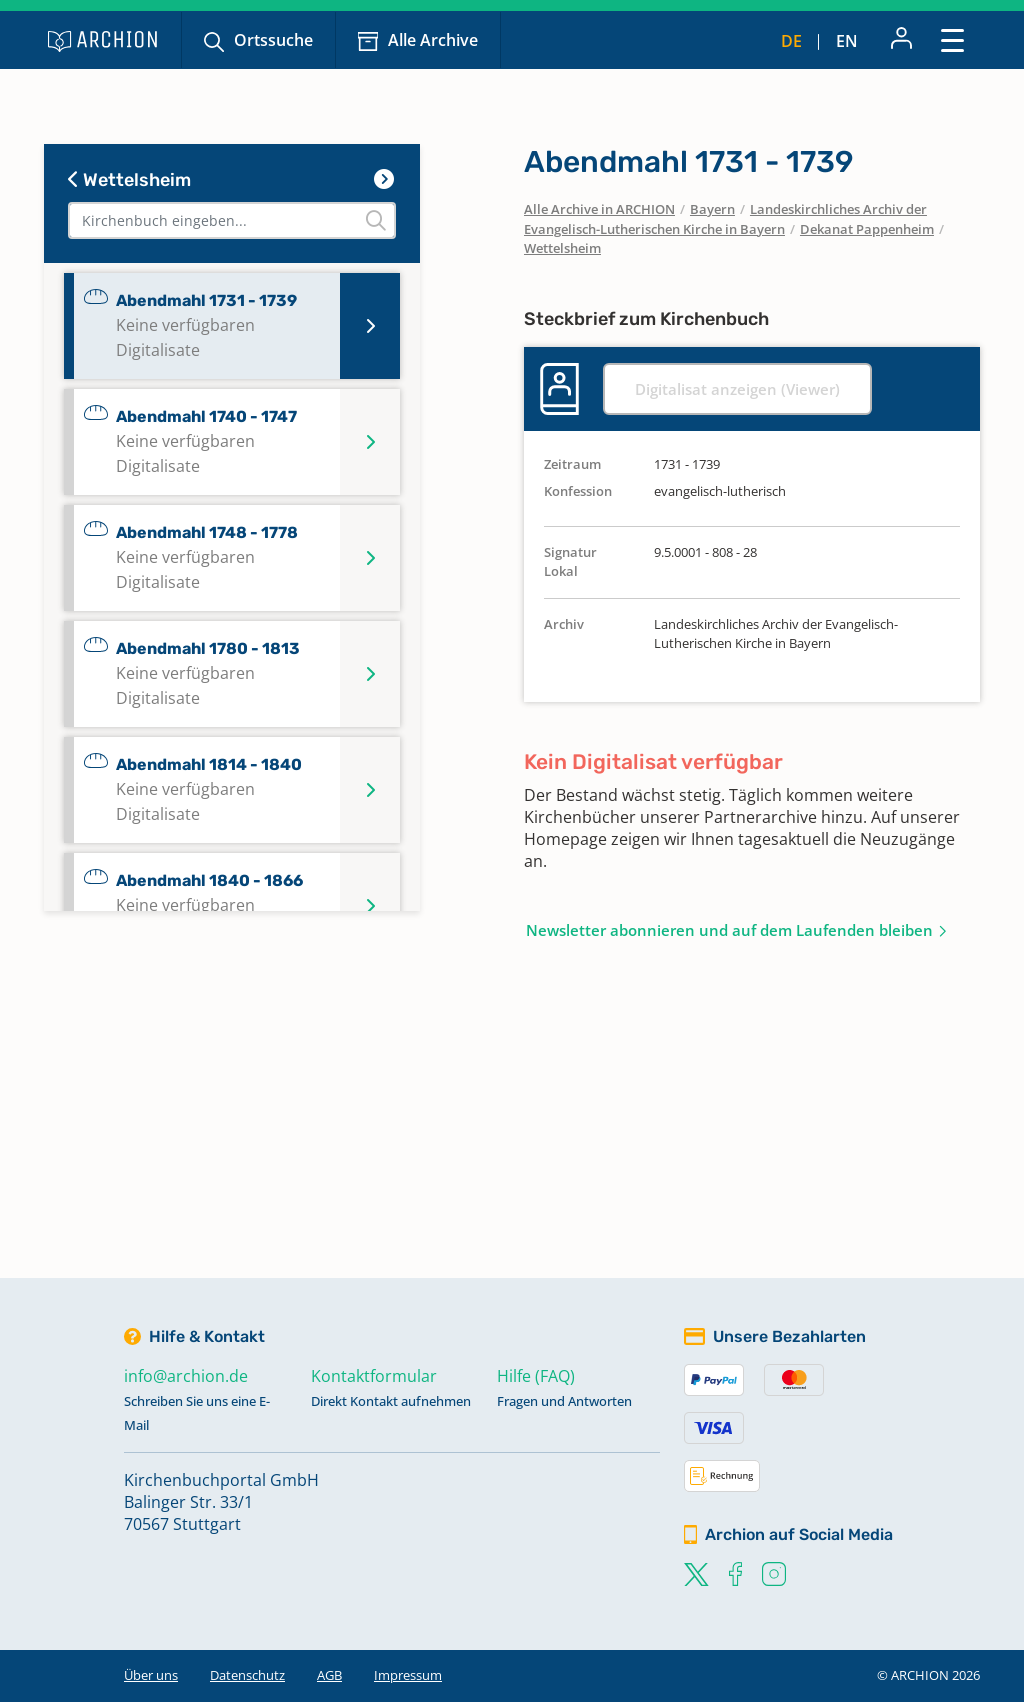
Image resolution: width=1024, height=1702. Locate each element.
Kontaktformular (374, 1376)
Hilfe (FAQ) (536, 1376)
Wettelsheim (129, 180)
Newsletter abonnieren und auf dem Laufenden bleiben (729, 930)
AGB (329, 1675)
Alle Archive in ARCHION (599, 209)
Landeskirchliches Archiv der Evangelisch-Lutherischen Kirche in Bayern (725, 219)
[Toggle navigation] (952, 39)
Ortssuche (273, 40)
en (847, 41)
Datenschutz (247, 1675)
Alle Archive (433, 40)
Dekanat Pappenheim (867, 229)
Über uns (151, 1675)
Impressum (408, 1675)
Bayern (712, 209)
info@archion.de (186, 1376)
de (791, 41)
